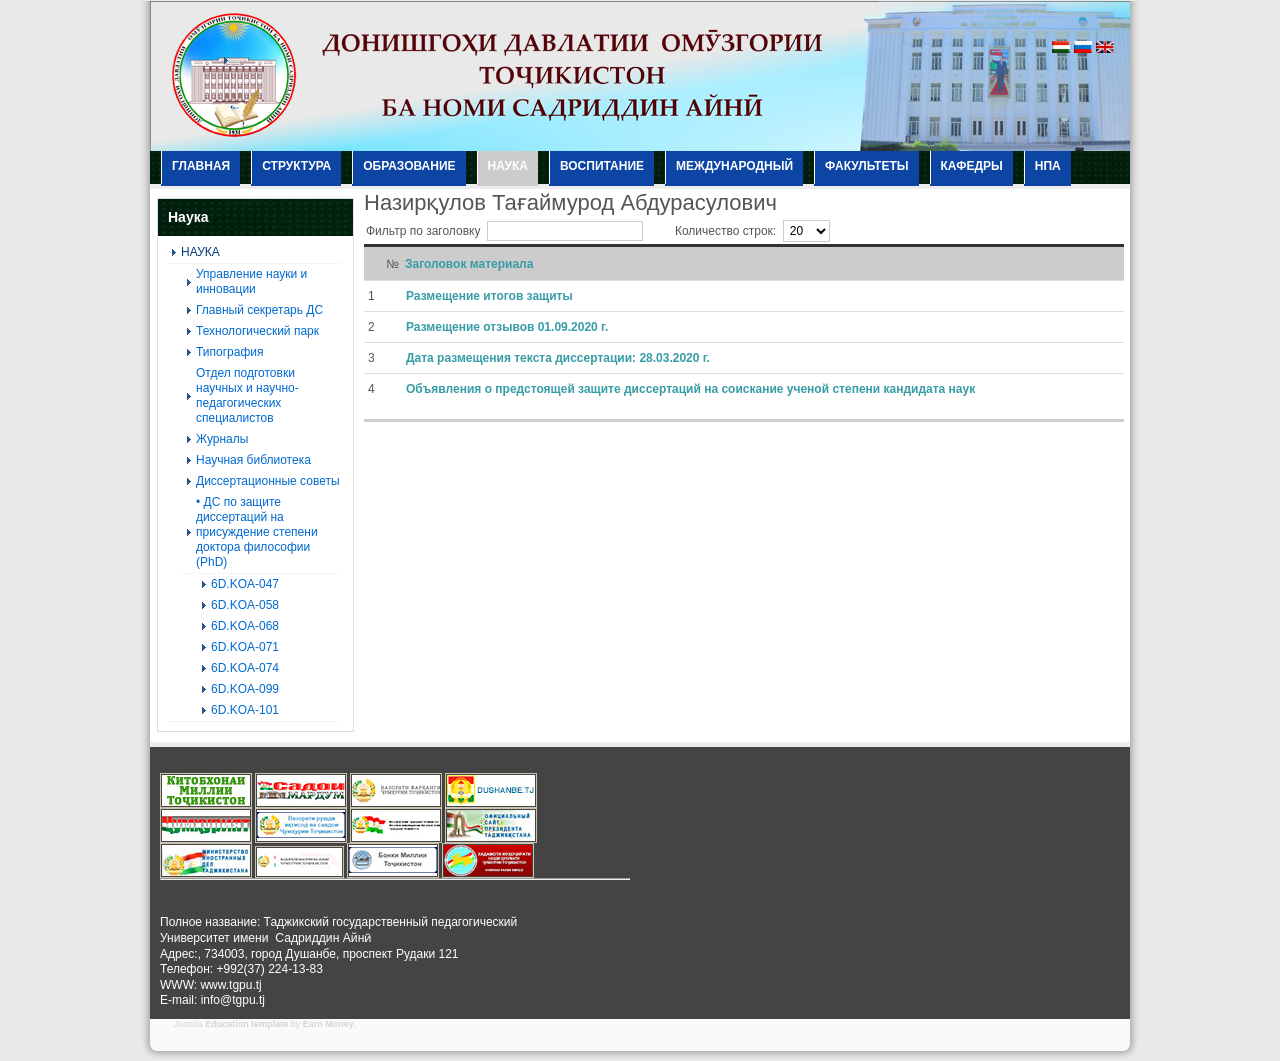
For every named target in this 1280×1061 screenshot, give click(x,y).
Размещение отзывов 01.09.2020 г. (507, 327)
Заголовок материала (469, 264)
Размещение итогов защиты (489, 296)
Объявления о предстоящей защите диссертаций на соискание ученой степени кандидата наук (690, 389)
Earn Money (328, 1024)
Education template (246, 1024)
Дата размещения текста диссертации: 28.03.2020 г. (558, 358)
